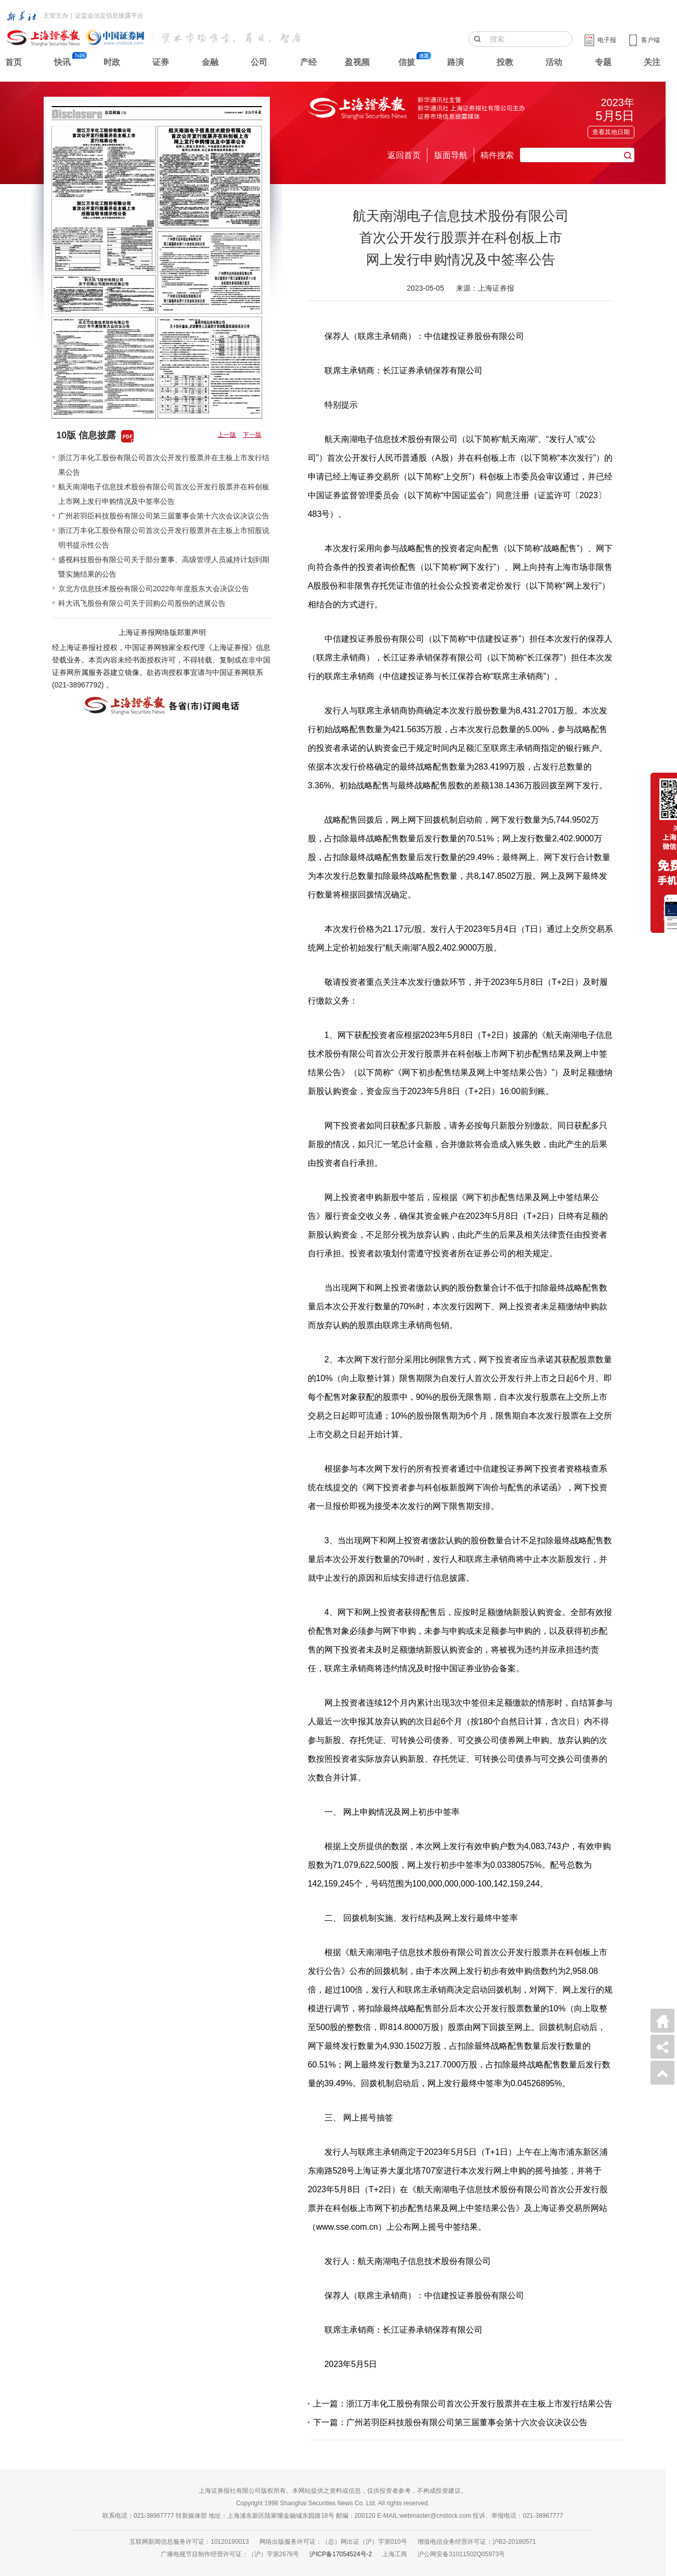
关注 (652, 62)
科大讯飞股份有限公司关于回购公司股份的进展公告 (142, 603)
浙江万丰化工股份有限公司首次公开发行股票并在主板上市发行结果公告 (163, 464)
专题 (603, 62)
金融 (210, 62)
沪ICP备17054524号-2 (340, 2554)
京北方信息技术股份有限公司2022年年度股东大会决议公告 (153, 588)
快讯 (62, 62)
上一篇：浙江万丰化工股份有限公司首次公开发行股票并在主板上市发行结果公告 (463, 2403)
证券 (160, 62)
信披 (406, 62)
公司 (259, 62)
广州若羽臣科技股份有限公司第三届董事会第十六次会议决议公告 (163, 516)
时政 (111, 62)
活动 (553, 62)
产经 (308, 62)
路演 (455, 62)
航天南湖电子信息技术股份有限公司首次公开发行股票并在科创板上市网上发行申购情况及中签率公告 (163, 494)
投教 (505, 62)
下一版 (252, 434)
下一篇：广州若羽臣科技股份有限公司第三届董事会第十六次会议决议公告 (450, 2422)
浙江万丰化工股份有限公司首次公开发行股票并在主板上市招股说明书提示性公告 (163, 537)
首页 (13, 62)
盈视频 (357, 62)
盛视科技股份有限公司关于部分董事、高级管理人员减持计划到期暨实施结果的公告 (163, 566)
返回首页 (404, 155)
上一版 (226, 434)
